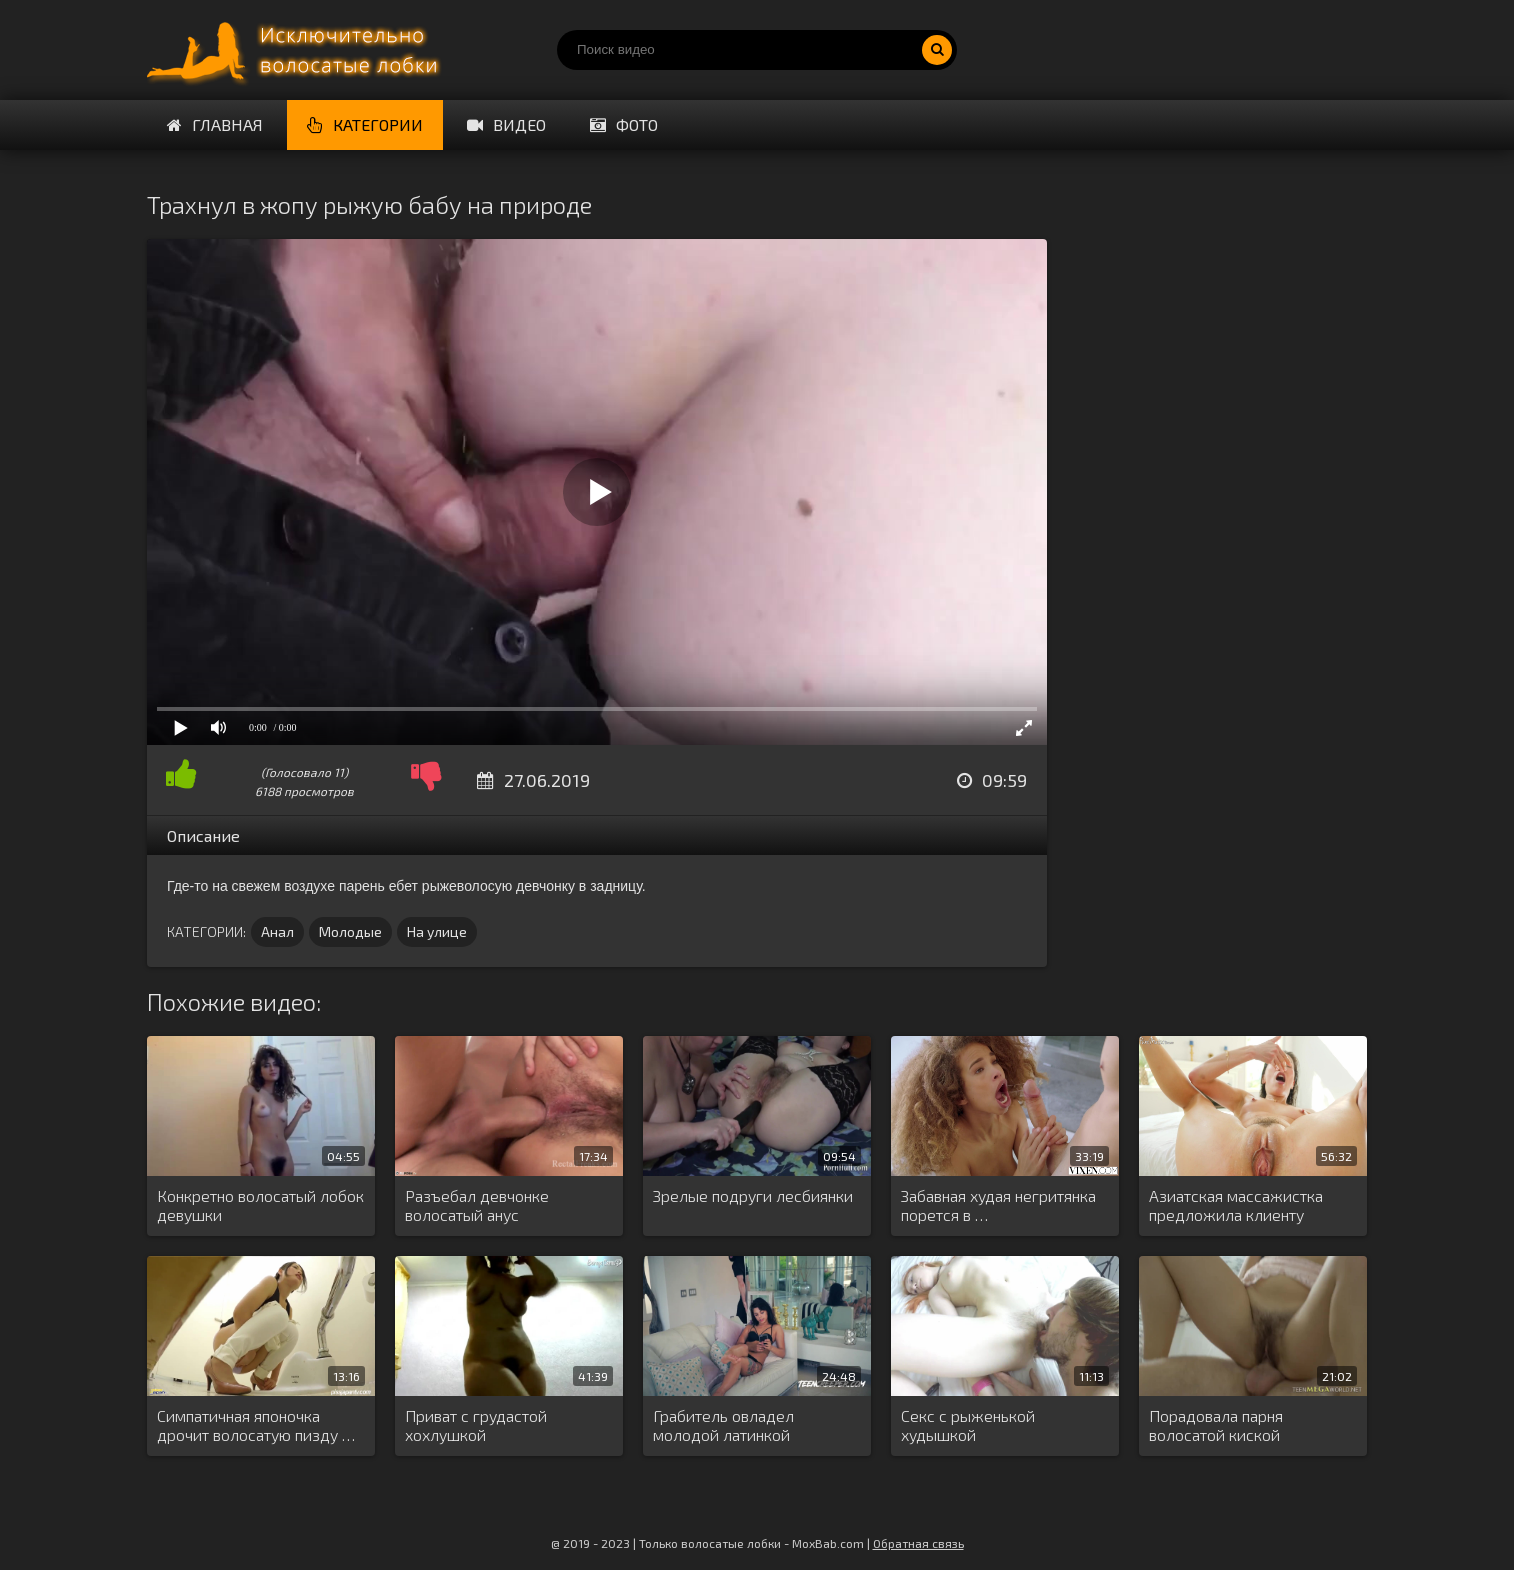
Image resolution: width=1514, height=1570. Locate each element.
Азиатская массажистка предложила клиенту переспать (1236, 1206)
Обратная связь (918, 1543)
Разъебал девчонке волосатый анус (477, 1205)
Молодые (350, 931)
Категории (365, 124)
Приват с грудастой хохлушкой (476, 1425)
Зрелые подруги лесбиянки (753, 1195)
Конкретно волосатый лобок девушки (260, 1205)
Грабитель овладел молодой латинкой (723, 1425)
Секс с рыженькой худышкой (968, 1425)
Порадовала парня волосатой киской (1216, 1425)
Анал (277, 931)
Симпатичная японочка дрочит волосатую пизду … (256, 1425)
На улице (437, 931)
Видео (506, 124)
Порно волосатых (297, 50)
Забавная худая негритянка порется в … (998, 1205)
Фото (624, 124)
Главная (215, 124)
